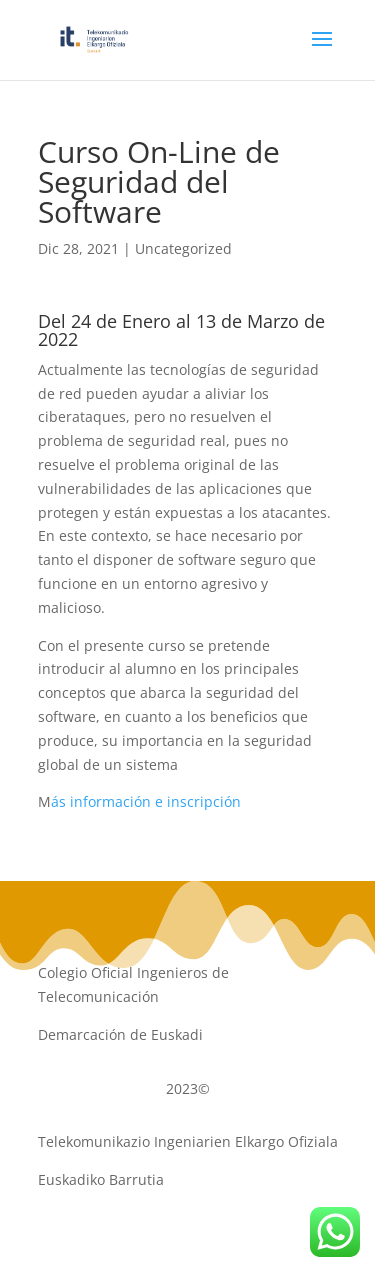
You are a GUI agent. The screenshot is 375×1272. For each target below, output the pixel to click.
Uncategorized (183, 248)
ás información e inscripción (146, 801)
